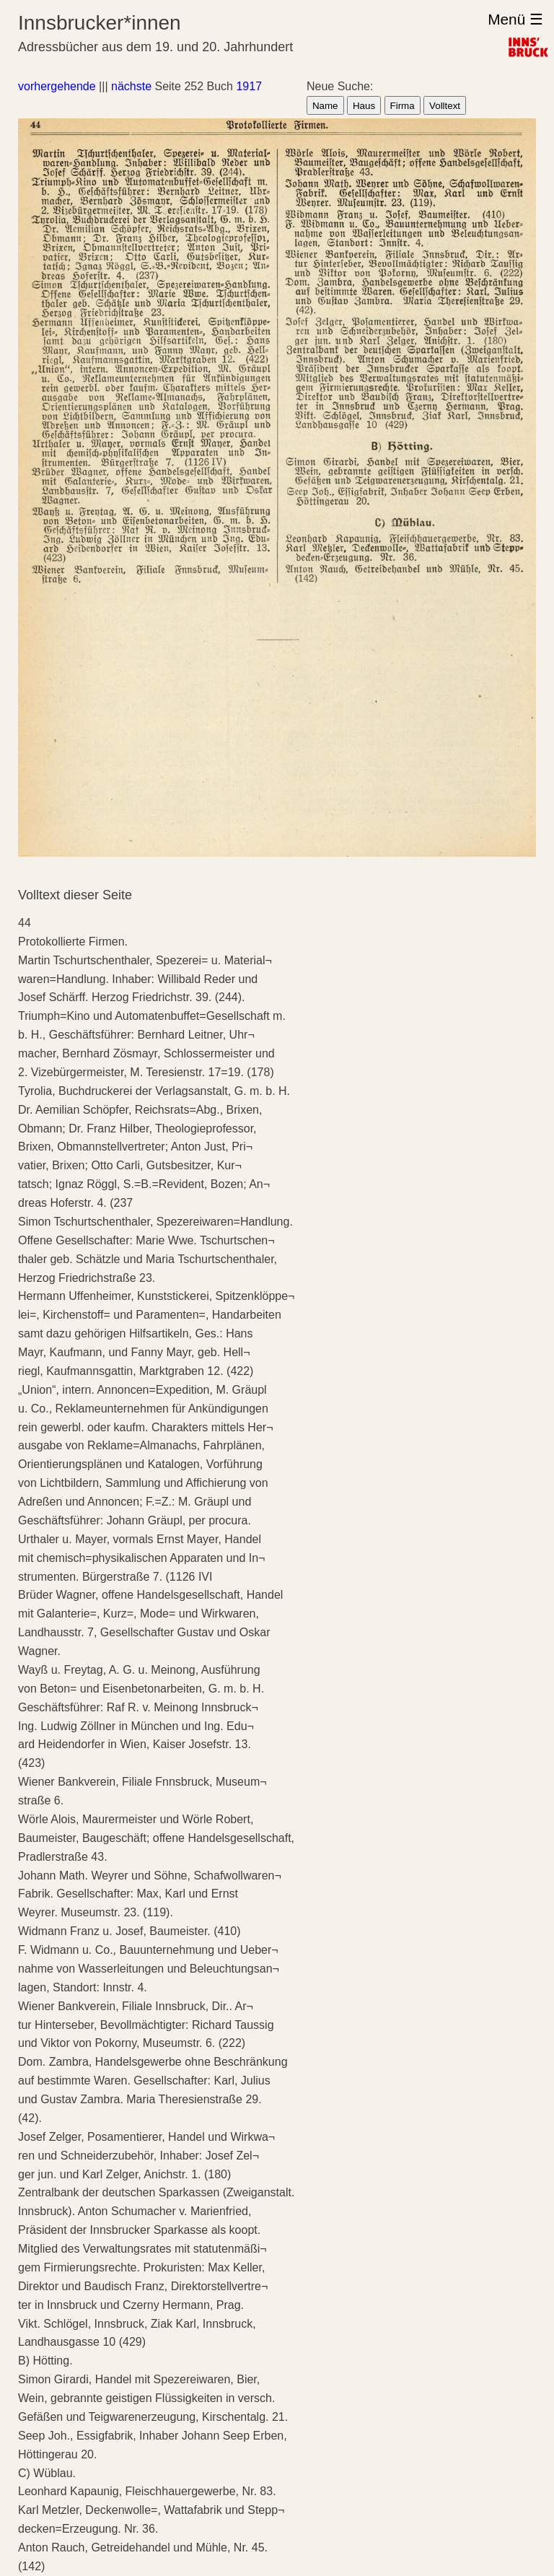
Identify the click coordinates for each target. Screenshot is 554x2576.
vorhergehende (57, 86)
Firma (402, 105)
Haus (364, 105)
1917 (249, 86)
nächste (131, 86)
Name (325, 105)
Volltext (444, 105)
